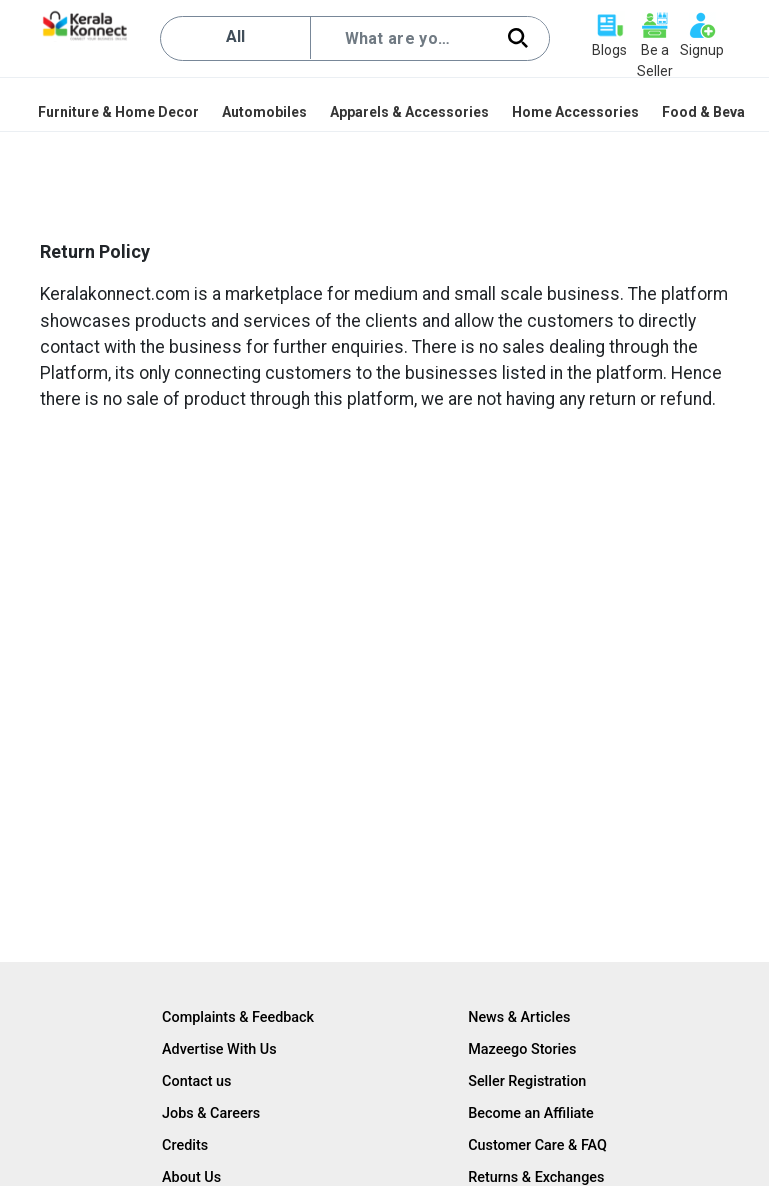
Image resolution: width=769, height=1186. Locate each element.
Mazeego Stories (522, 1049)
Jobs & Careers (211, 1113)
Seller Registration (527, 1081)
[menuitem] (120, 112)
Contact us (196, 1081)
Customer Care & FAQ (537, 1145)
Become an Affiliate (531, 1113)
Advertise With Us (219, 1049)
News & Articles (519, 1017)
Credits (185, 1145)
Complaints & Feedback (238, 1017)
